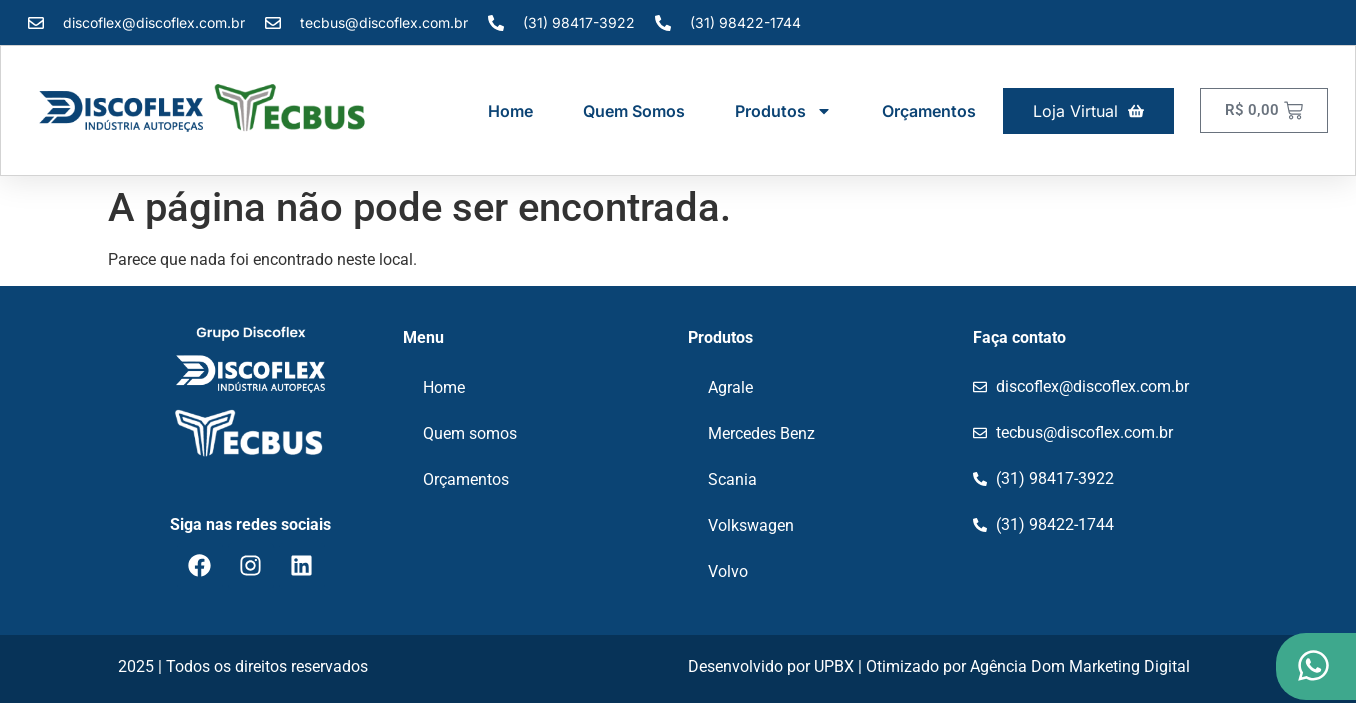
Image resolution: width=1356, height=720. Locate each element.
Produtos (783, 111)
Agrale (730, 387)
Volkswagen (751, 525)
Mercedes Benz (761, 433)
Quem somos (634, 111)
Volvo (728, 571)
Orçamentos (929, 111)
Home (510, 111)
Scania (732, 479)
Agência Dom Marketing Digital (1080, 666)
